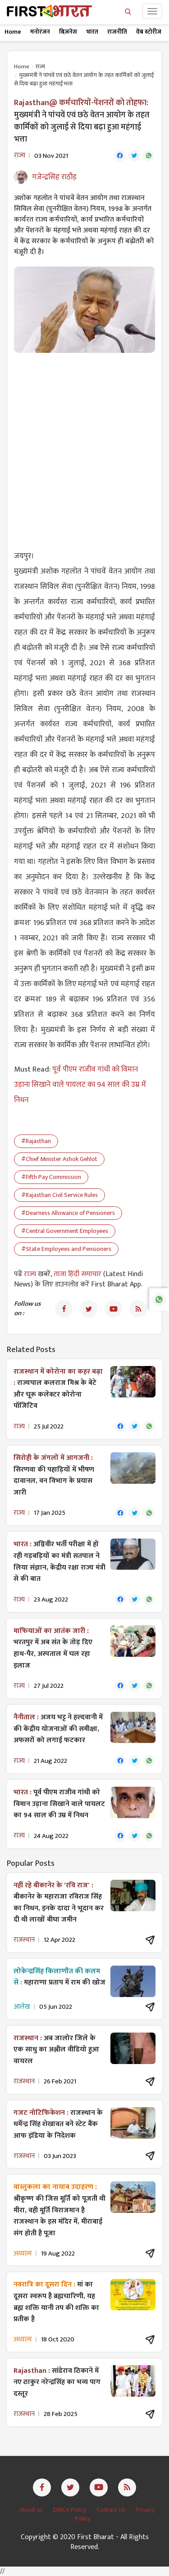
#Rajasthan (36, 1141)
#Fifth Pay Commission (51, 1177)
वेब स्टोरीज (148, 32)
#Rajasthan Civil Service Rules (59, 1195)
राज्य (40, 66)
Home (13, 32)
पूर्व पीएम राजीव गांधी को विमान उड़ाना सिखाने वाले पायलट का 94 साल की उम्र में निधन (80, 1084)
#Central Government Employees (64, 1231)
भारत (92, 32)
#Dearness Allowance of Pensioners (68, 1213)
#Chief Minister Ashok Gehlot (59, 1159)
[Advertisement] (84, 446)
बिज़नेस (68, 32)
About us (31, 2510)
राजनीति (117, 32)
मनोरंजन (40, 32)
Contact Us (111, 2510)
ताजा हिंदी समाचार (77, 1274)
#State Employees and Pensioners (66, 1249)
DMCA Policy (70, 2510)
